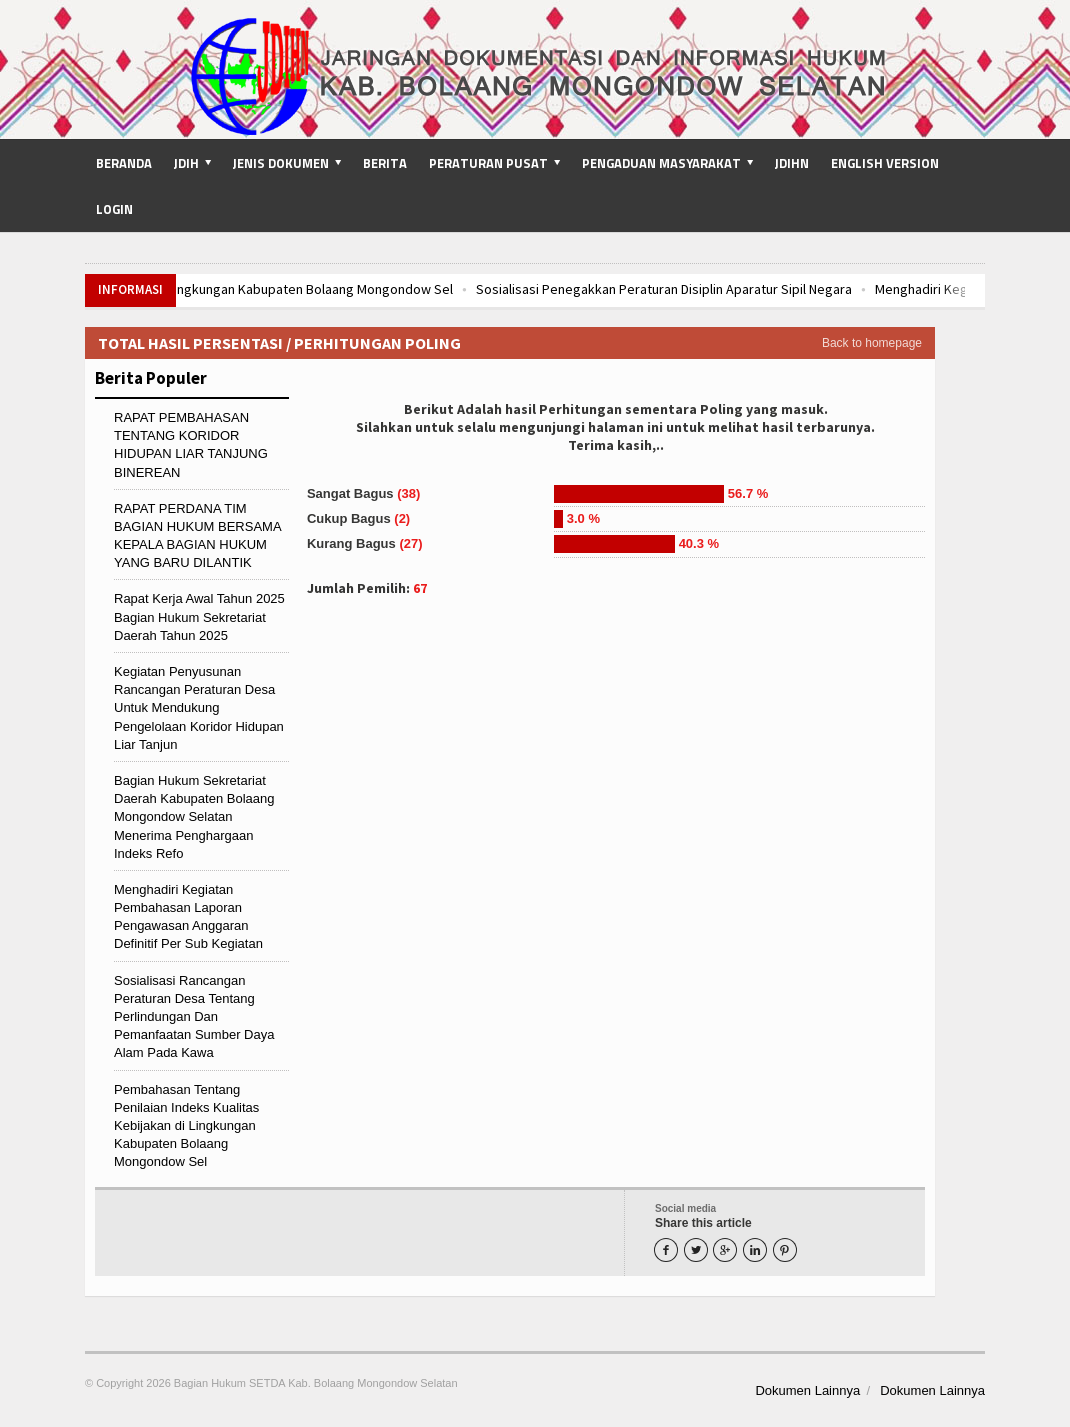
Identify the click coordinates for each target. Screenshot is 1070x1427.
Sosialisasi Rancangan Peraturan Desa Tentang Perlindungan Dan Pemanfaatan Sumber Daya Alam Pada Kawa (194, 1017)
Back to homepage (872, 343)
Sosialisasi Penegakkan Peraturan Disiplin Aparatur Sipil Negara (742, 289)
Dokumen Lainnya (807, 1390)
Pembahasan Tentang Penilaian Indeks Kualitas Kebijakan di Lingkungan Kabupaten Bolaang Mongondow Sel (186, 1126)
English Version (885, 163)
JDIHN (792, 163)
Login (114, 209)
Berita (385, 163)
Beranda (124, 163)
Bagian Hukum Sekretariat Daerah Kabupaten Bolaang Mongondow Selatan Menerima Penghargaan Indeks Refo (194, 817)
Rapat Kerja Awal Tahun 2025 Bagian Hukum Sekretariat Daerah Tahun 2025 (199, 616)
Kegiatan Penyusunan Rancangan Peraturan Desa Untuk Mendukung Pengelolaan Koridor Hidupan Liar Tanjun (199, 708)
